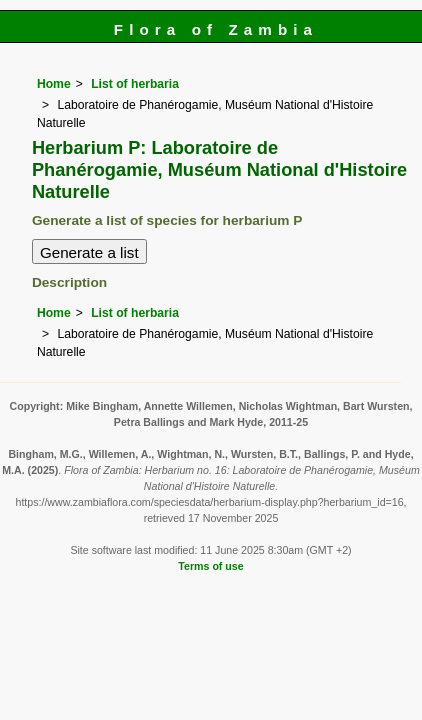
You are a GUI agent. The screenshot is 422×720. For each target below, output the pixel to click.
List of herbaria (135, 84)
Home (54, 84)
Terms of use (210, 566)
